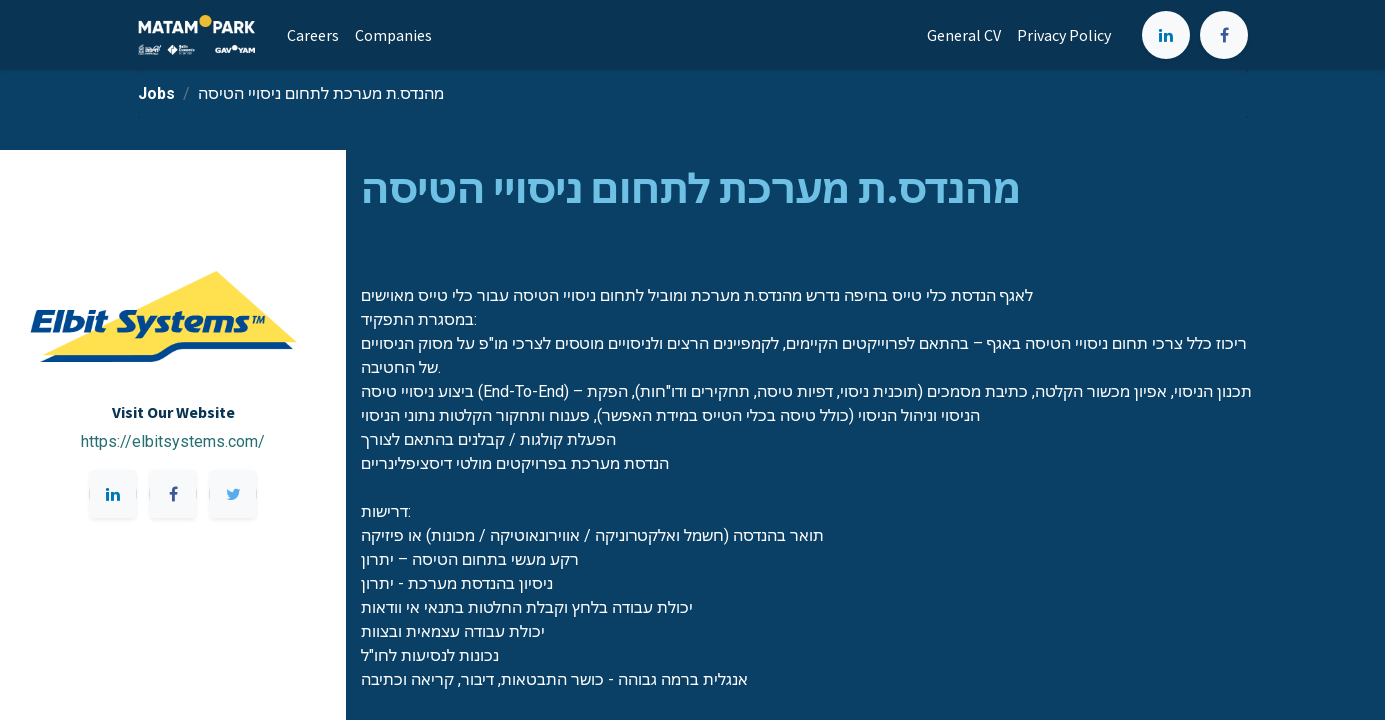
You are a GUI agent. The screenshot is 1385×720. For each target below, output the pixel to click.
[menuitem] (313, 35)
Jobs (156, 93)
